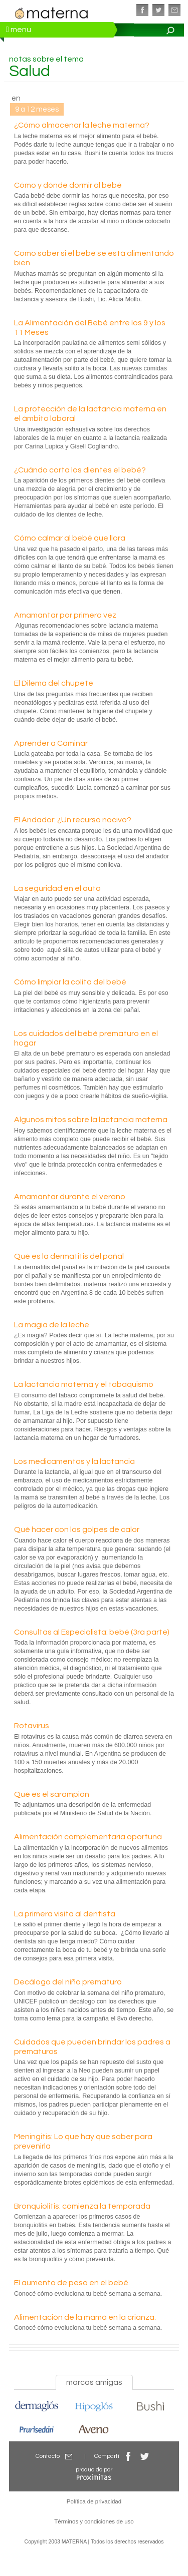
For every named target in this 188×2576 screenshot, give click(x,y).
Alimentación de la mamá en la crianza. (85, 2317)
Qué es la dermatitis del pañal (69, 1256)
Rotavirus (31, 1726)
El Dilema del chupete (53, 683)
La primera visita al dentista (64, 1914)
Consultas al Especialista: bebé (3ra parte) (91, 1632)
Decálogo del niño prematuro (68, 1982)
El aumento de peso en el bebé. (72, 2283)
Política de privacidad (94, 2501)
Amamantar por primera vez (65, 615)
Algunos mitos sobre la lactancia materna (90, 1120)
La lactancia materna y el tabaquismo (83, 1384)
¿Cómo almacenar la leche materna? (81, 125)
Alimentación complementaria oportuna (88, 1837)
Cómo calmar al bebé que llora (69, 538)
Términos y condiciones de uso (94, 2521)
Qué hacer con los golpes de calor (76, 1529)
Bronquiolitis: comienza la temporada (82, 2206)
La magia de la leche (51, 1325)
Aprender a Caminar (51, 743)
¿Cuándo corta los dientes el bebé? (80, 470)
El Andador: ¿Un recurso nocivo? (72, 820)
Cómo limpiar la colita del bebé (70, 982)
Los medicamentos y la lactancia (74, 1461)
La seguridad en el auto (57, 888)
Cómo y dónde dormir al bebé (68, 185)
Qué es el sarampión (51, 1794)
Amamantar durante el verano (69, 1197)
